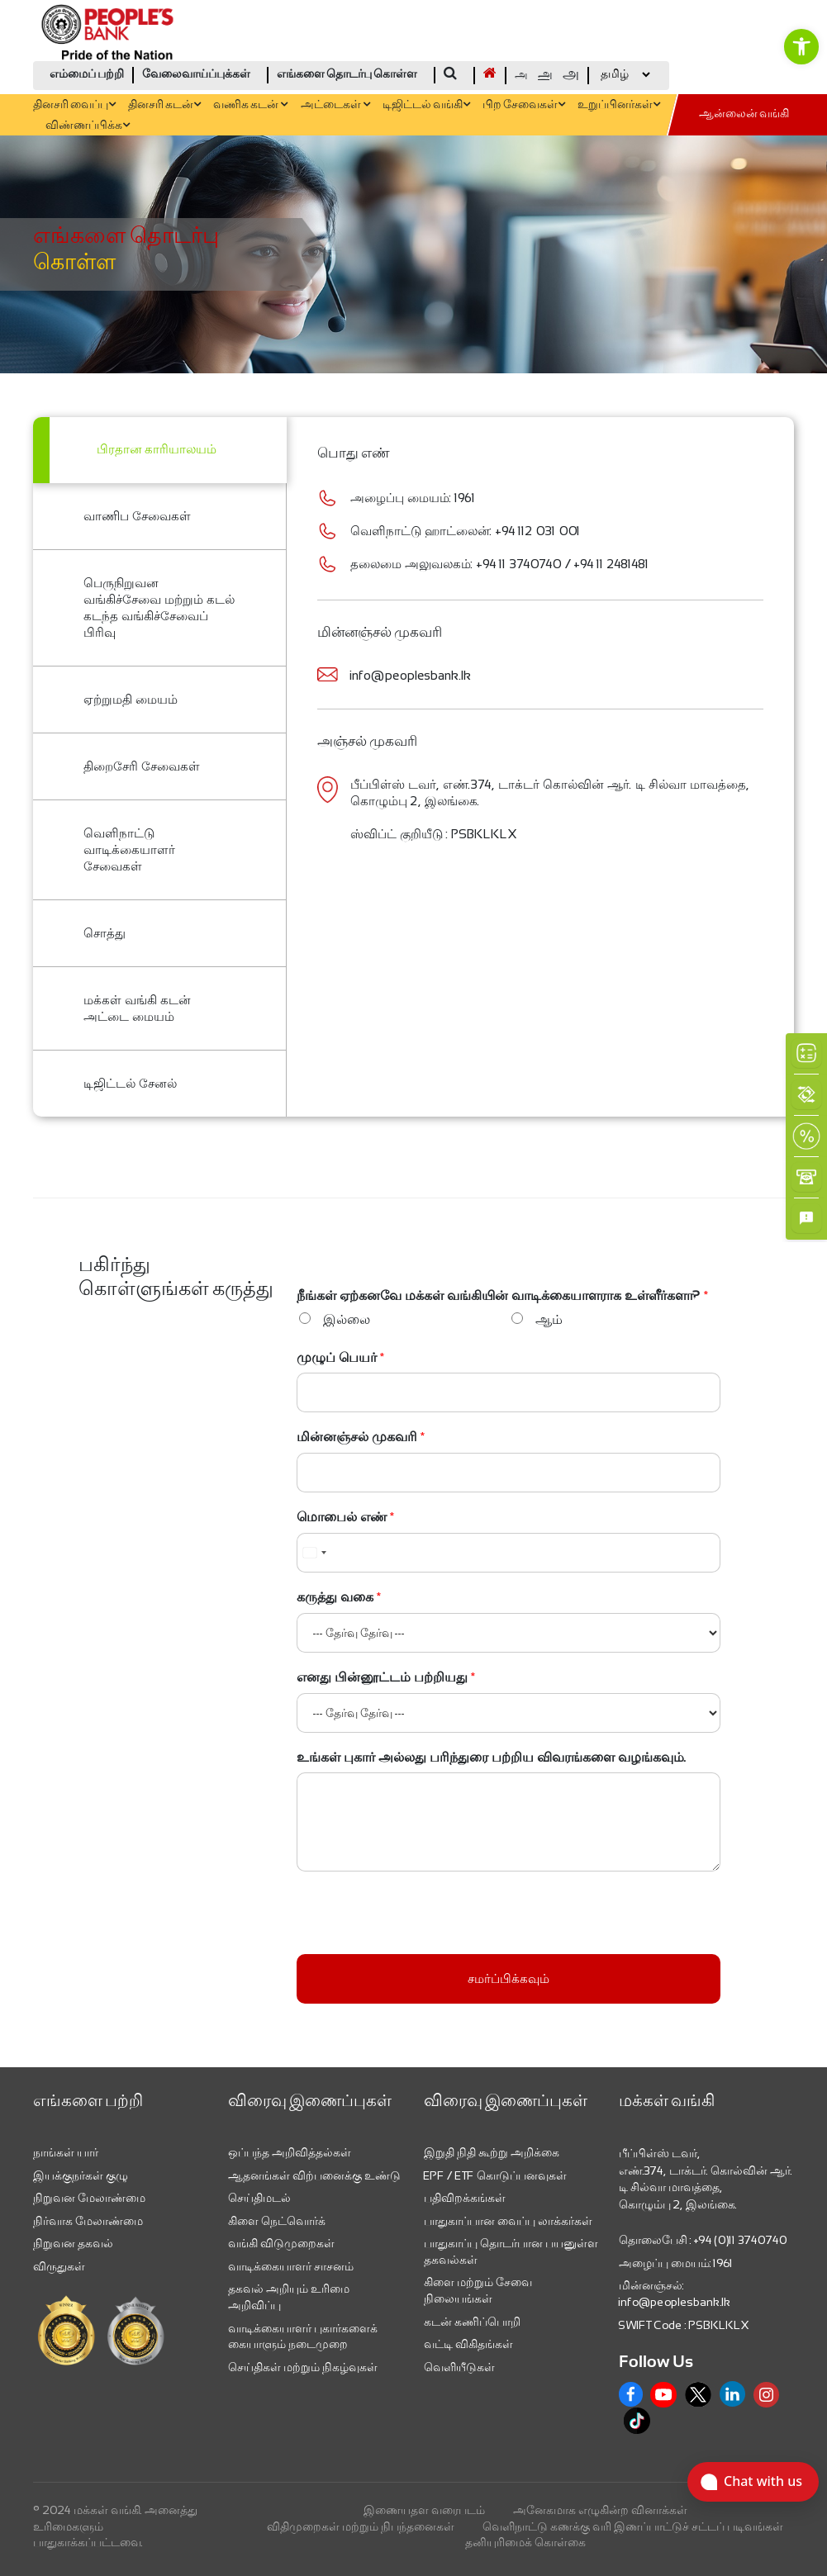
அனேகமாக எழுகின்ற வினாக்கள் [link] (600, 2510)
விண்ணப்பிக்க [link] (87, 126)
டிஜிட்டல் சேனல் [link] (130, 1083)
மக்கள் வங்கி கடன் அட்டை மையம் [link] (137, 1008)
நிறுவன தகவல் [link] (73, 2243)
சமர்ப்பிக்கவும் (508, 1978)
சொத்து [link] (104, 933)
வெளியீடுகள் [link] (459, 2367)
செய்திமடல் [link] (259, 2197)
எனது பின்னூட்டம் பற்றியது (386, 1677)
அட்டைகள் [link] (335, 105)
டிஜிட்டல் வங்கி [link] (426, 105)
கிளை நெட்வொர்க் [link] (277, 2220)
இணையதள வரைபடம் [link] (424, 2510)
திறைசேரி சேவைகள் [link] (141, 766)
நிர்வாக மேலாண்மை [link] (88, 2220)
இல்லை (346, 1319)
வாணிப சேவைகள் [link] (137, 516)
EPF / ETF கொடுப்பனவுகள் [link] (495, 2175)
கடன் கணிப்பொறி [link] (472, 2321)
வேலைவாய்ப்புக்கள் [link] (196, 74)
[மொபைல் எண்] (508, 1553)
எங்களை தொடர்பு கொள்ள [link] (347, 74)
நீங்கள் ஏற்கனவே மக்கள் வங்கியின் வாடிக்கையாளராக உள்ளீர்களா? (503, 1295)
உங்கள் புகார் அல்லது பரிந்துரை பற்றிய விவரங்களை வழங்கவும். (492, 1757)
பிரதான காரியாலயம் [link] (156, 450)
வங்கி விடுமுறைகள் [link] (281, 2243)
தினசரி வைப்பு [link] (74, 105)
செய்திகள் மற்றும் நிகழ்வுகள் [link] (303, 2367)
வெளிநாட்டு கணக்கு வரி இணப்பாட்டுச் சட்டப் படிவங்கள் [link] (632, 2526)
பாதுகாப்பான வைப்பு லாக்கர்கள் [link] (508, 2220)
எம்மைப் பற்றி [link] (87, 74)
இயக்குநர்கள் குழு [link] (80, 2175)
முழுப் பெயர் (341, 1357)
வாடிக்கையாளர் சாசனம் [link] (291, 2266)
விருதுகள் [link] (59, 2266)
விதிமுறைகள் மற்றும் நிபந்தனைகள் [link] (360, 2526)
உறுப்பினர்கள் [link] (618, 105)
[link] (801, 46)
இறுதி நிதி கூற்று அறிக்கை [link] (491, 2152)
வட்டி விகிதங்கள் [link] (468, 2344)
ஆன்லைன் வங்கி (744, 114)
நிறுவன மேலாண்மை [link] (89, 2197)
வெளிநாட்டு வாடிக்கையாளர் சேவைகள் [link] (129, 849)
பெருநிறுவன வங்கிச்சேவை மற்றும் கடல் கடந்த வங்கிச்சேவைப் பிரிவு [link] (159, 607)
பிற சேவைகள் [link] (523, 105)
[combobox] (314, 1553)
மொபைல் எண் (346, 1517)
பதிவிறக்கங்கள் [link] (465, 2197)
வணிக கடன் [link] (250, 105)
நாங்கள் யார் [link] (65, 2152)
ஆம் (549, 1319)
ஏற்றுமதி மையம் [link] (130, 699)
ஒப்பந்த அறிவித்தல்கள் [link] (289, 2152)
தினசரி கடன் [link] (164, 105)
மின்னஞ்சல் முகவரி (361, 1437)
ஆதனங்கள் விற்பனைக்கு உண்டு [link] (314, 2175)
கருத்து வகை (339, 1597)
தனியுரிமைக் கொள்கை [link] (525, 2542)
